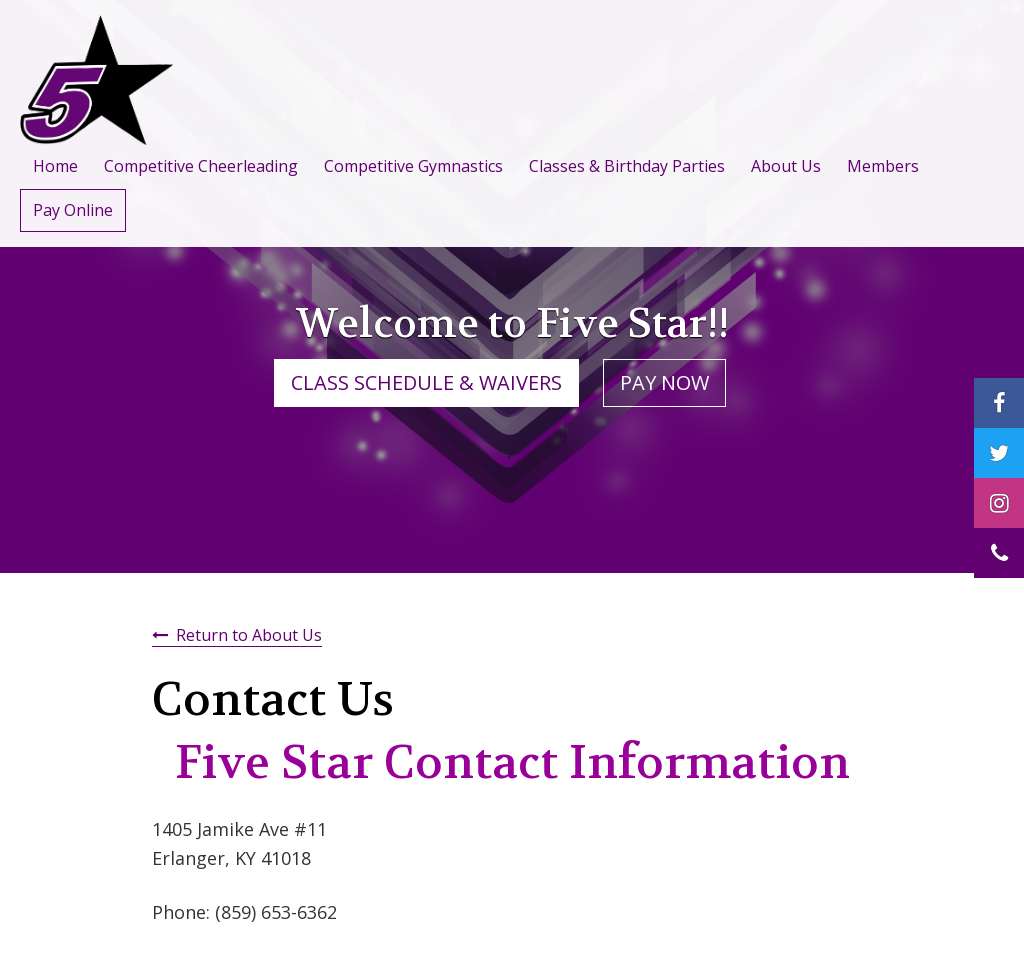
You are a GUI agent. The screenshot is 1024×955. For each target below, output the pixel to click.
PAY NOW (664, 382)
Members (883, 166)
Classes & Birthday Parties (627, 166)
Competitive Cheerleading (201, 166)
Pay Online (73, 210)
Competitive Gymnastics (413, 166)
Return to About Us (249, 635)
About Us (786, 166)
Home (55, 166)
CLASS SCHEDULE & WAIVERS (426, 382)
